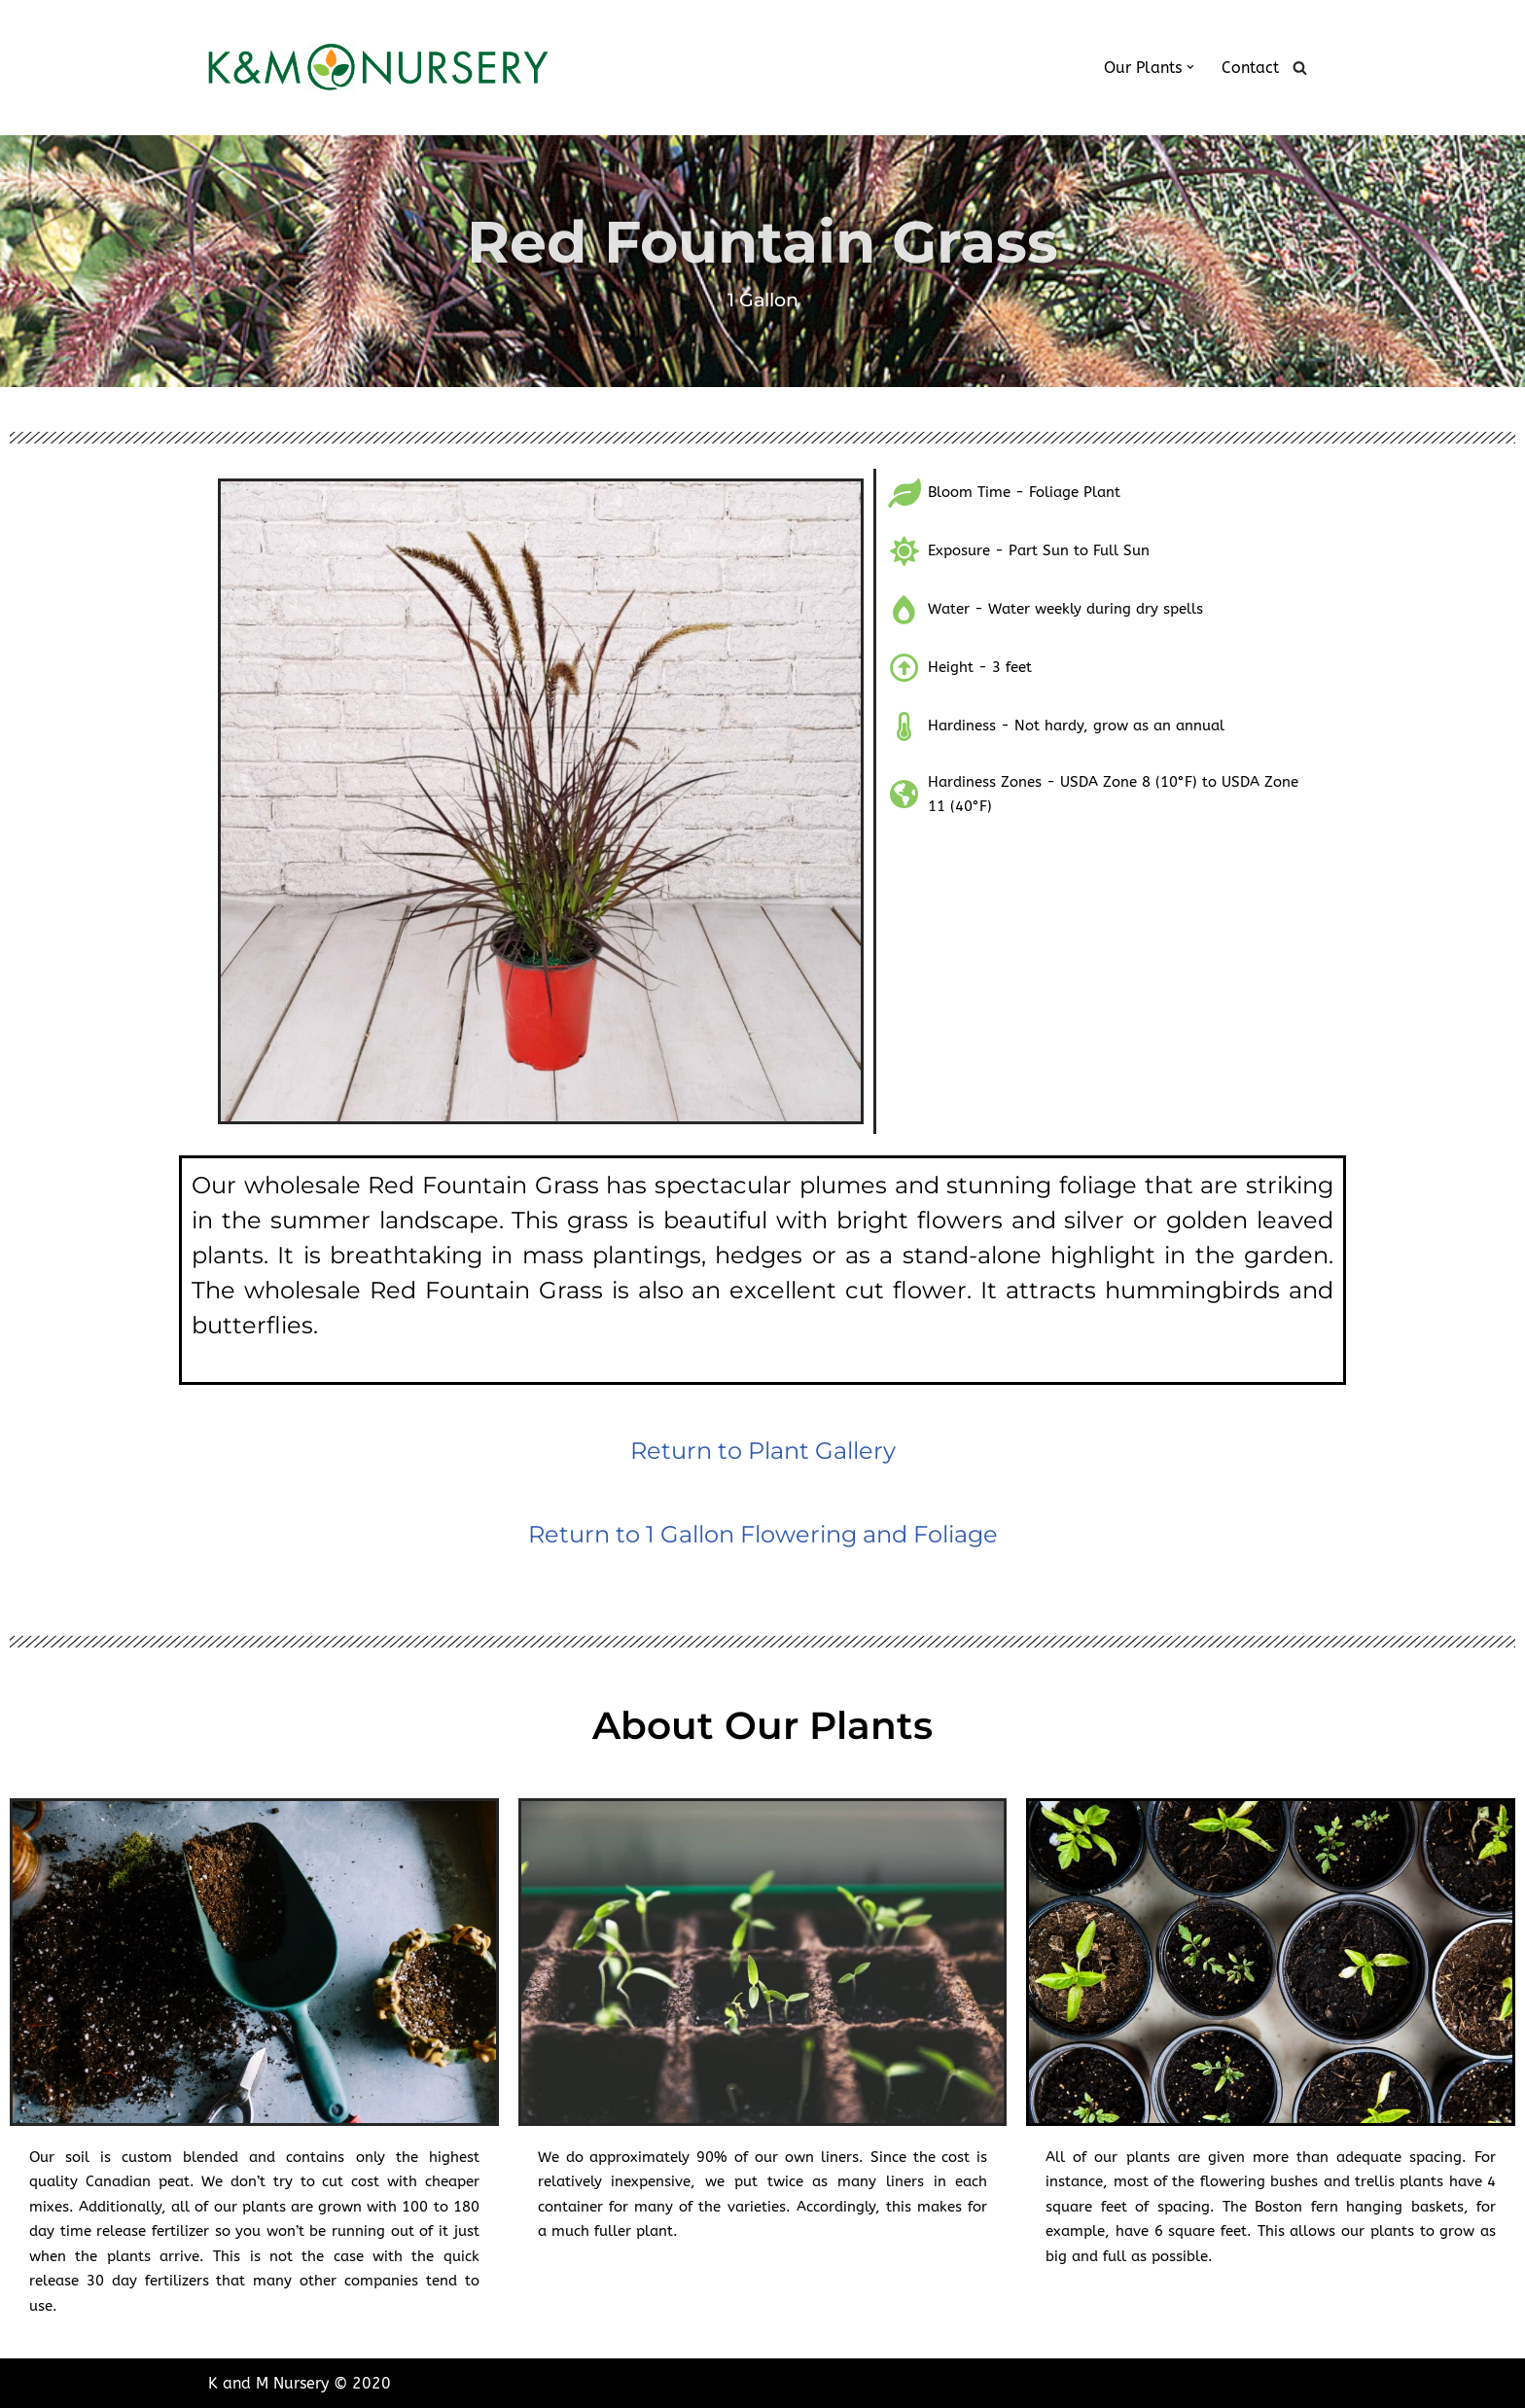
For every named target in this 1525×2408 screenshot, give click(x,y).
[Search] (1300, 67)
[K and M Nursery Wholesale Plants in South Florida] (378, 67)
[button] (1190, 67)
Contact (1250, 67)
